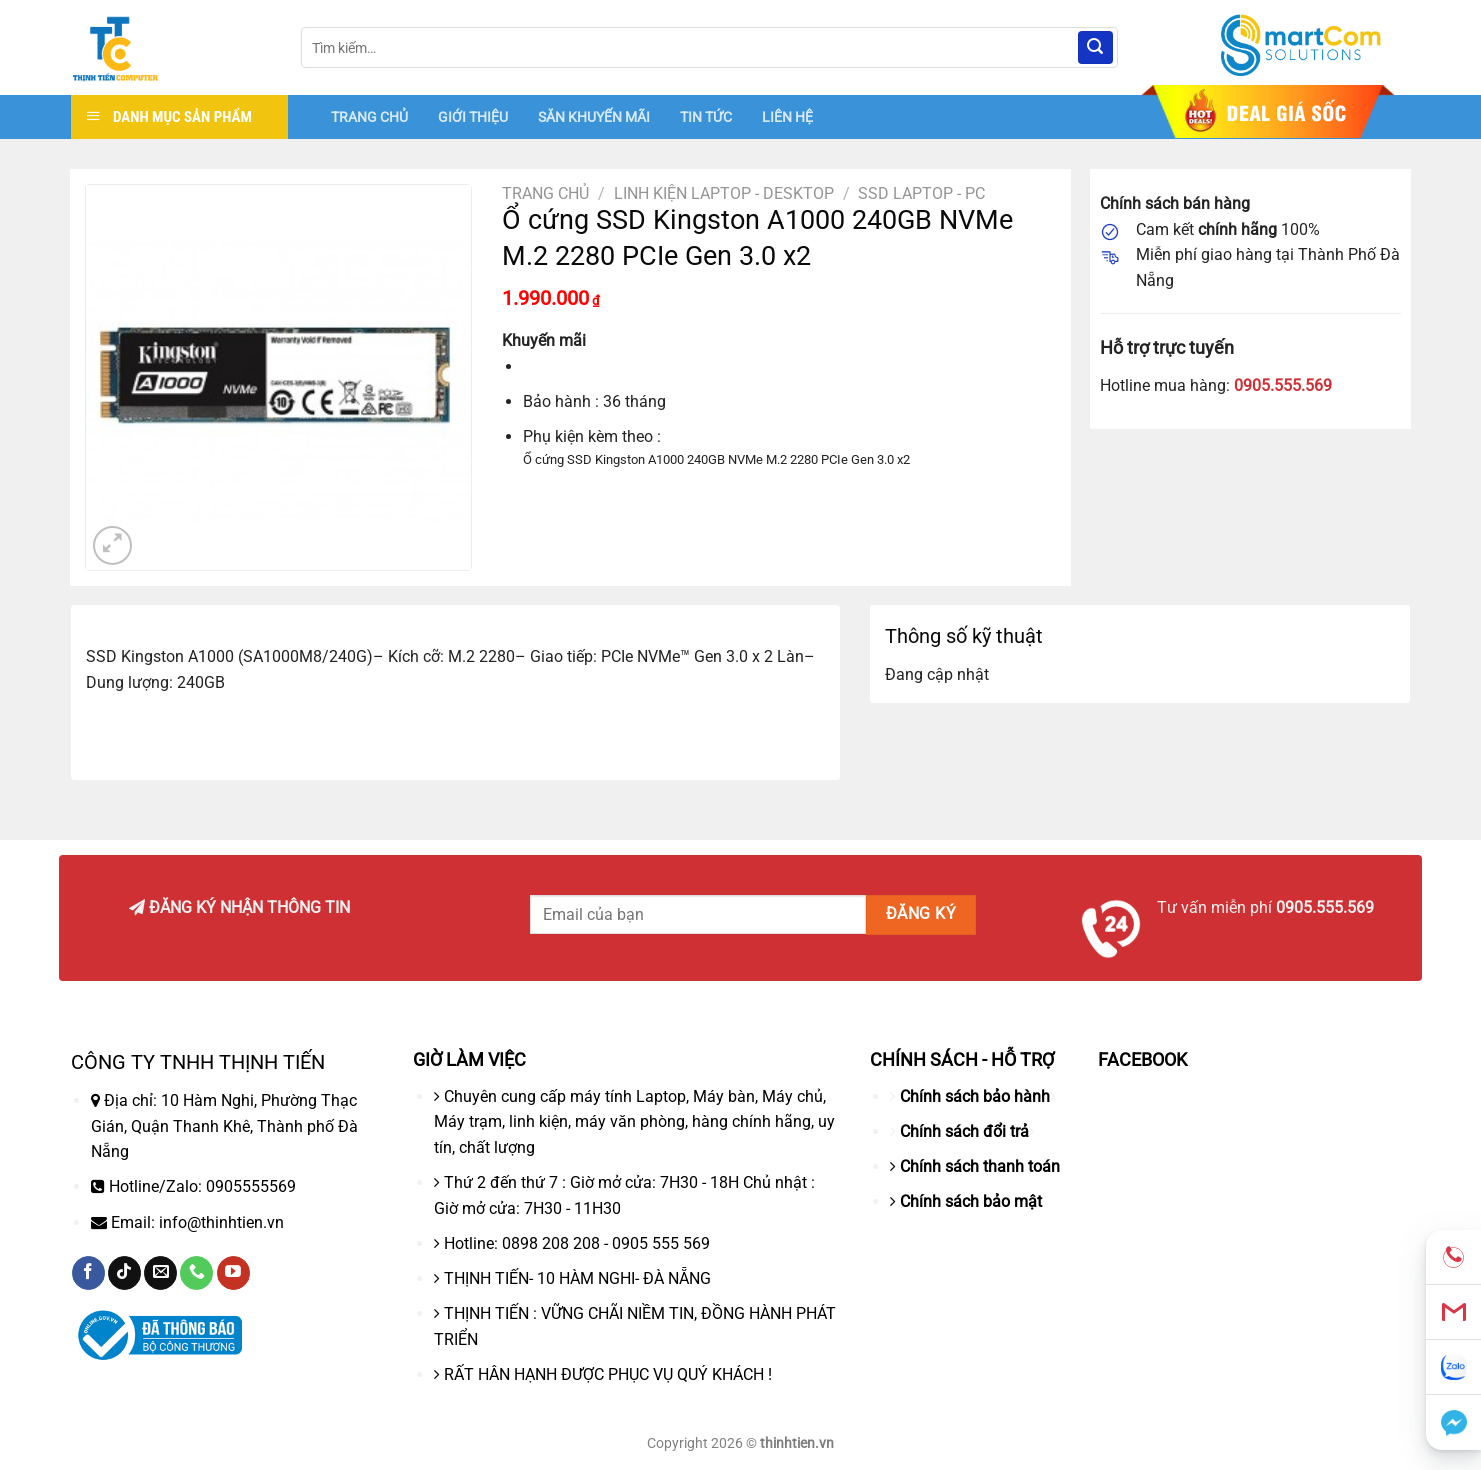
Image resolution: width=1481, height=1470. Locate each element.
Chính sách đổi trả (964, 1131)
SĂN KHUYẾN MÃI (594, 117)
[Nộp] (1095, 48)
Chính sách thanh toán (980, 1166)
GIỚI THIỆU (473, 117)
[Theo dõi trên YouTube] (233, 1273)
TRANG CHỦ (369, 117)
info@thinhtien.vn (221, 1222)
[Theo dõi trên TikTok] (124, 1273)
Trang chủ (545, 193)
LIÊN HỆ (787, 117)
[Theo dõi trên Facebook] (88, 1273)
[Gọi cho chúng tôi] (196, 1273)
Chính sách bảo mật (971, 1201)
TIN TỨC (706, 117)
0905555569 (251, 1186)
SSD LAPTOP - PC (921, 193)
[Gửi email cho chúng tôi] (160, 1273)
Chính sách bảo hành (975, 1096)
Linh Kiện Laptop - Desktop (724, 193)
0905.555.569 (1283, 385)
